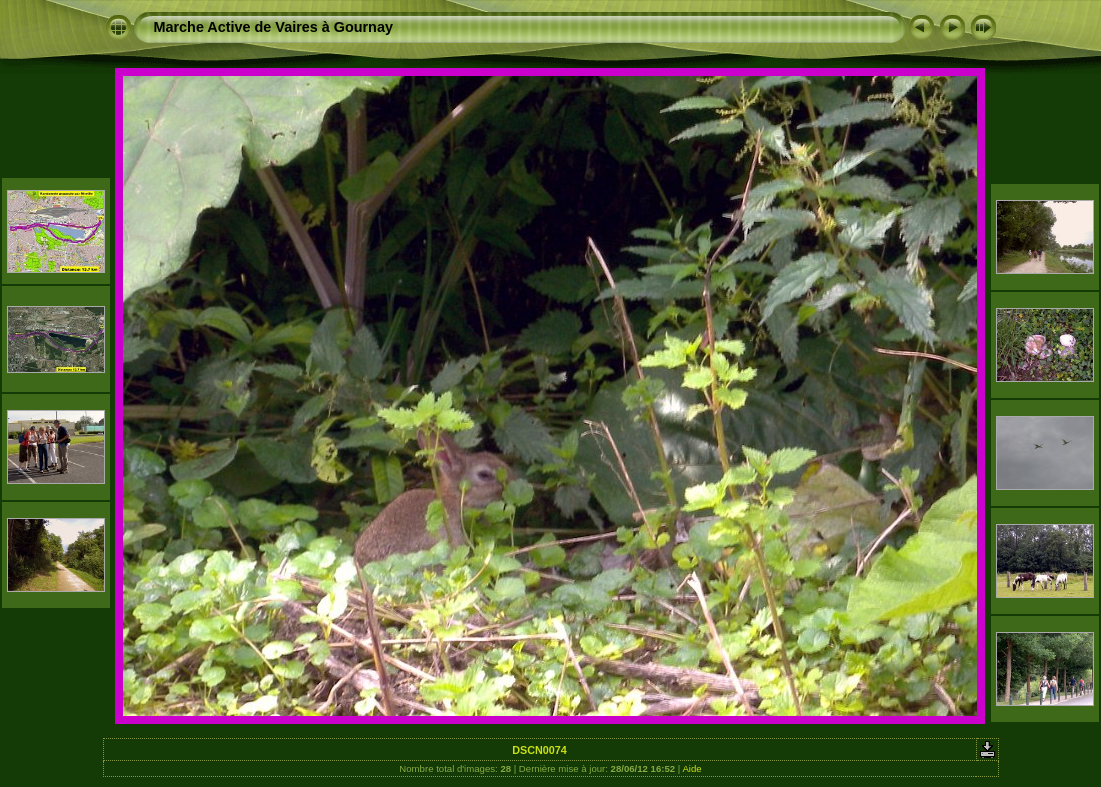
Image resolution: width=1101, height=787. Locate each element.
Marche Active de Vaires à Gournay (273, 27)
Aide (691, 768)
